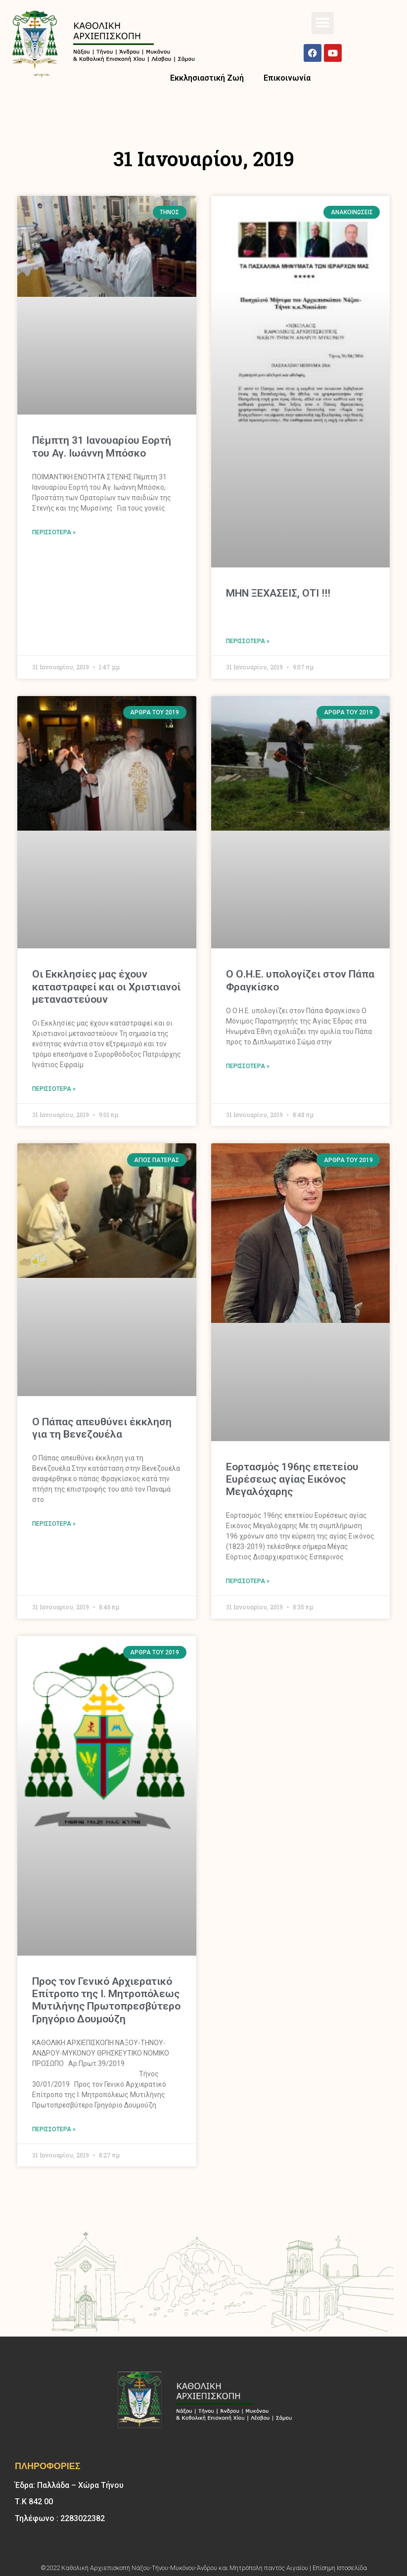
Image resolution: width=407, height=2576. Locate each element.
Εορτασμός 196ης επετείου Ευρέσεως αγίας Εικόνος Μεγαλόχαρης (292, 1479)
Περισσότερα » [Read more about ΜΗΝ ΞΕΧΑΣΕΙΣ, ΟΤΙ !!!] (248, 641)
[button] (323, 23)
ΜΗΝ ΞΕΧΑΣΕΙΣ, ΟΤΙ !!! (278, 593)
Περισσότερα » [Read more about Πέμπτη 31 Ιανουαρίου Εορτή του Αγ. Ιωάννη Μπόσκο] (54, 532)
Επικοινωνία (287, 78)
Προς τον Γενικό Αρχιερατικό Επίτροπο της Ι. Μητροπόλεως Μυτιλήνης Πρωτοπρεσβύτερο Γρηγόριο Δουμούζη (106, 2000)
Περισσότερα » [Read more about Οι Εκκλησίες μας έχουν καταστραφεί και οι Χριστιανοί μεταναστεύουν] (54, 1088)
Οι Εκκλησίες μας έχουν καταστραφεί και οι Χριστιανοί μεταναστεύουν (106, 986)
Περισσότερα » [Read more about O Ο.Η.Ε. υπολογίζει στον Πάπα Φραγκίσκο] (248, 1066)
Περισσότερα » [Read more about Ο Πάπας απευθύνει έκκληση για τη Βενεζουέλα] (54, 1523)
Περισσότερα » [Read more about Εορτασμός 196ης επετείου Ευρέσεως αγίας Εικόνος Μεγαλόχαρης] (248, 1581)
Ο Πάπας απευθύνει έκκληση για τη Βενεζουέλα (102, 1428)
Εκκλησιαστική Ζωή (207, 78)
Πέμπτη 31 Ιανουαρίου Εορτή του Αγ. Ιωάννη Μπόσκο (101, 446)
